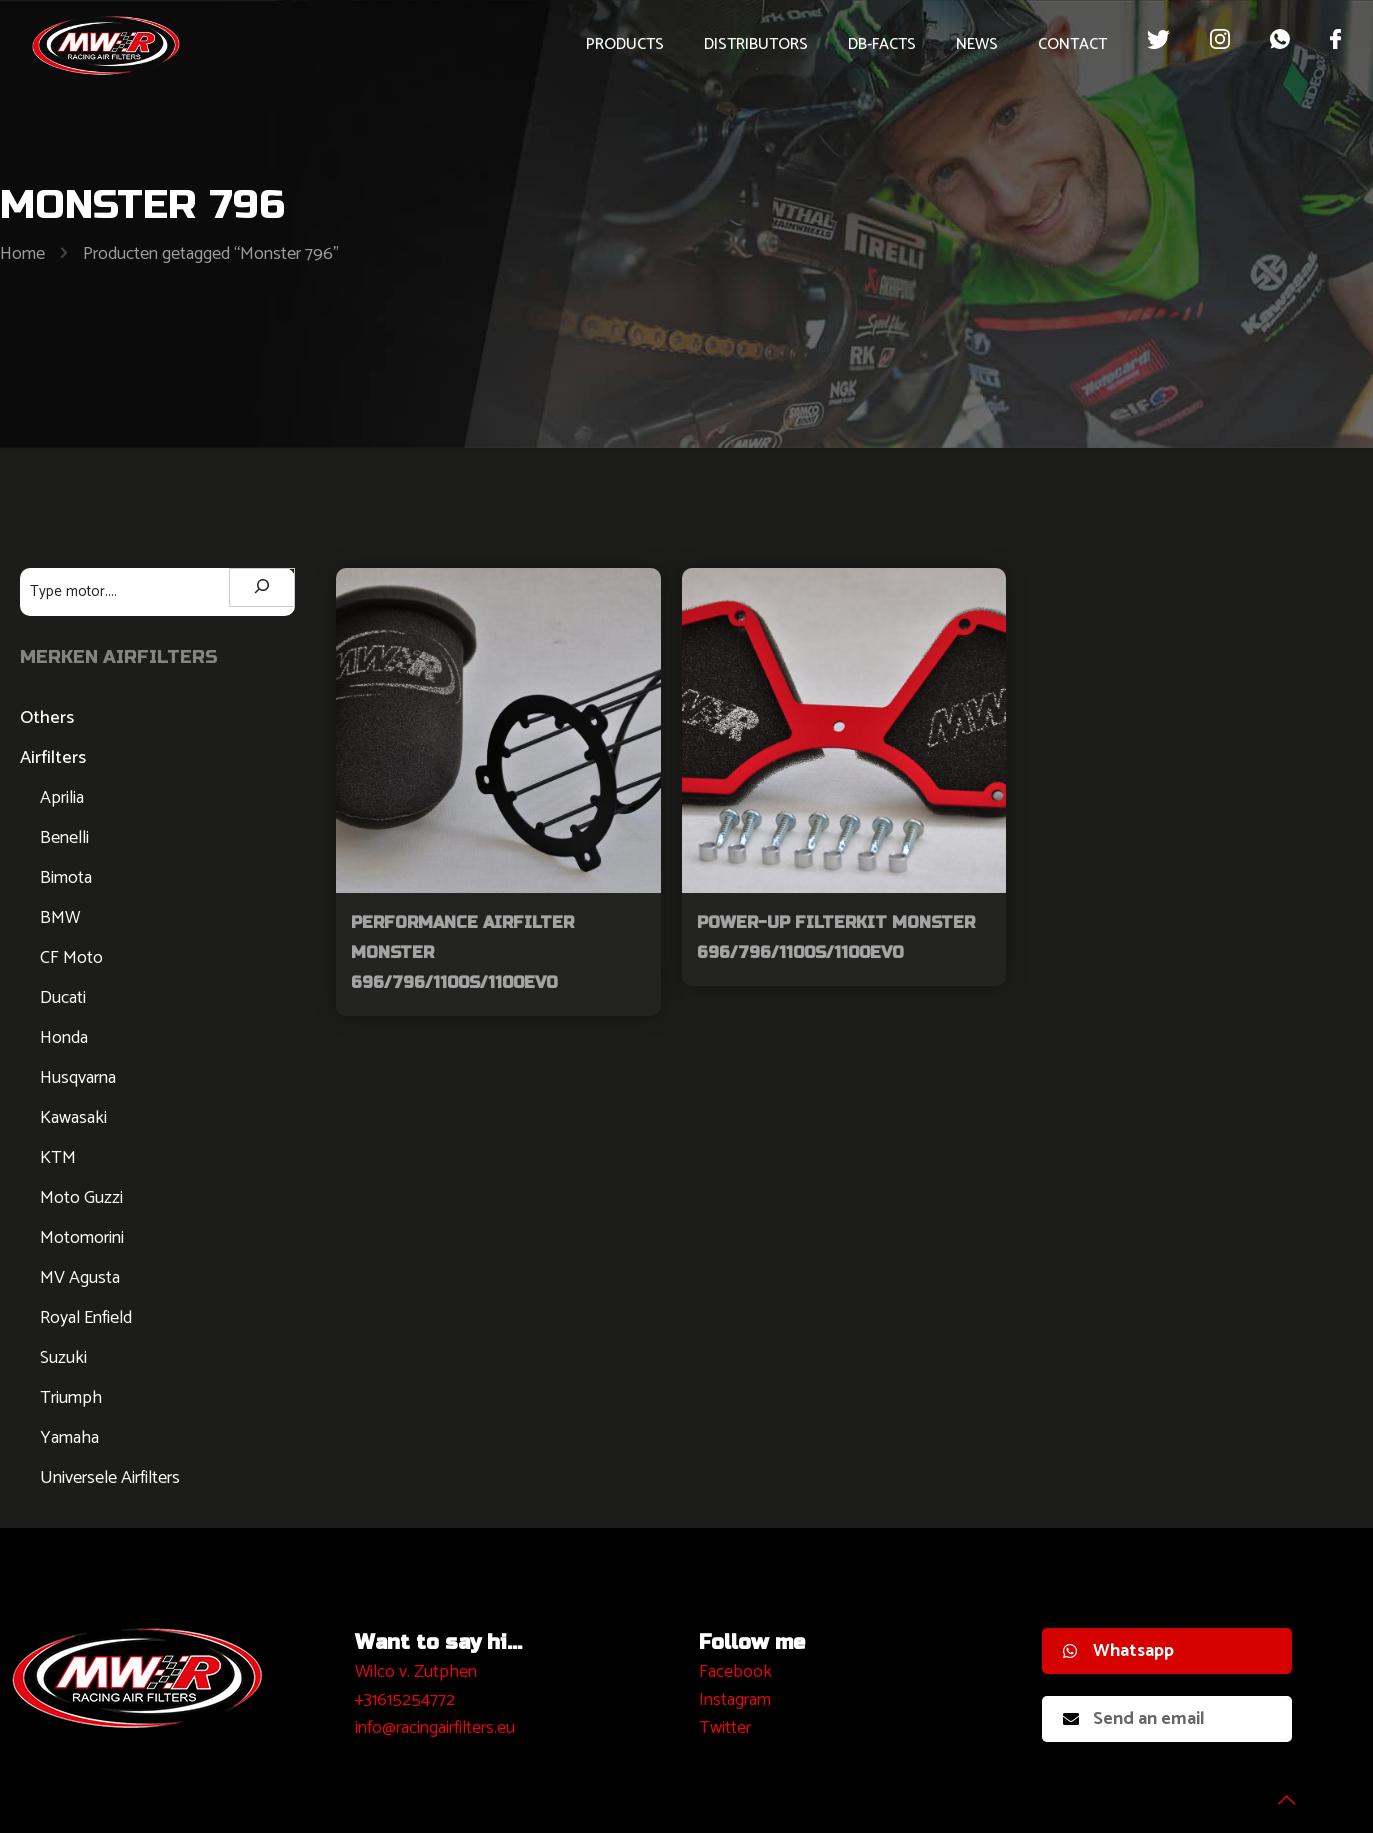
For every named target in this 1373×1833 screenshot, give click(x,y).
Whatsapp (1118, 1651)
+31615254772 (405, 1700)
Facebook (735, 1672)
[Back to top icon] (1277, 1792)
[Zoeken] (262, 587)
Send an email (1134, 1719)
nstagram (737, 1700)
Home (22, 254)
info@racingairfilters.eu (435, 1728)
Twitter (725, 1728)
